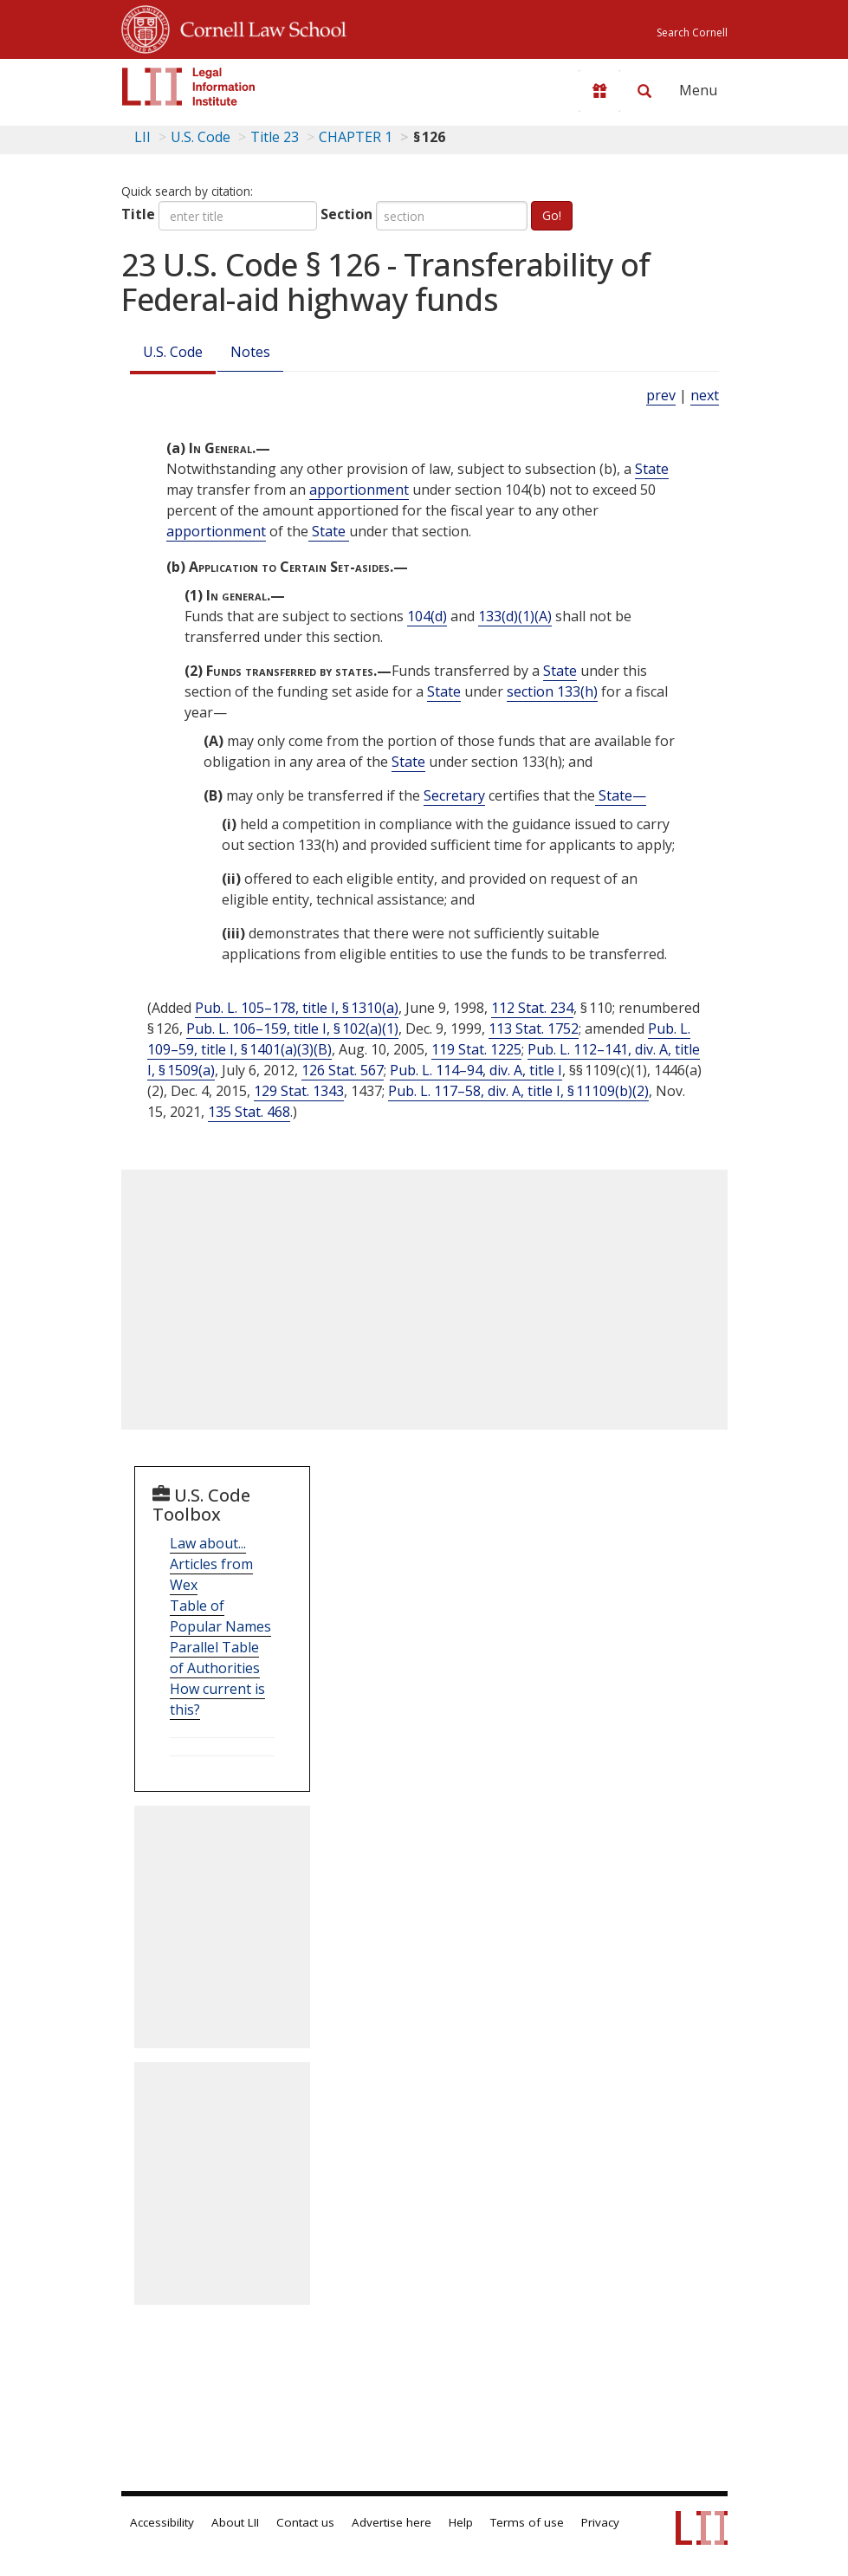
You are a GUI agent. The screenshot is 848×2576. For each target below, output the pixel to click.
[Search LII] (644, 91)
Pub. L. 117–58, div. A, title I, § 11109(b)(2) (518, 1090)
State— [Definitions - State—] (620, 795)
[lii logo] (189, 86)
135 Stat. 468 (249, 1111)
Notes (250, 351)
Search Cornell (692, 32)
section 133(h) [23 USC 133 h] (552, 691)
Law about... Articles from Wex (211, 1564)
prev (661, 395)
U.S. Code (173, 351)
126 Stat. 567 (342, 1070)
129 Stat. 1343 (299, 1090)
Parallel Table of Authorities (215, 1657)
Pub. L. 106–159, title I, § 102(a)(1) (292, 1028)
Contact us (305, 2522)
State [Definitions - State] (652, 468)
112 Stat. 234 (532, 1007)
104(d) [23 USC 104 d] (427, 616)
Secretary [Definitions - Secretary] (454, 795)
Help (461, 2522)
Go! (551, 215)
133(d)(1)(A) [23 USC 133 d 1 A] (515, 616)
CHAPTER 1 (355, 136)
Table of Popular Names (220, 1616)
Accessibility (162, 2522)
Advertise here (391, 2522)
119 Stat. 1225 (476, 1049)
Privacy (600, 2522)
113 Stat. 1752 (534, 1028)
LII (142, 136)
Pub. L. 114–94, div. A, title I (476, 1070)
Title (138, 214)
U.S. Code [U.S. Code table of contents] (200, 136)
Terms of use (527, 2522)
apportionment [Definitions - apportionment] (359, 489)
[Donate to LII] (599, 91)
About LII (235, 2522)
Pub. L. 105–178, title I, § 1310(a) (296, 1007)
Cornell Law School (258, 27)
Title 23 (274, 136)
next (704, 395)
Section (346, 214)
